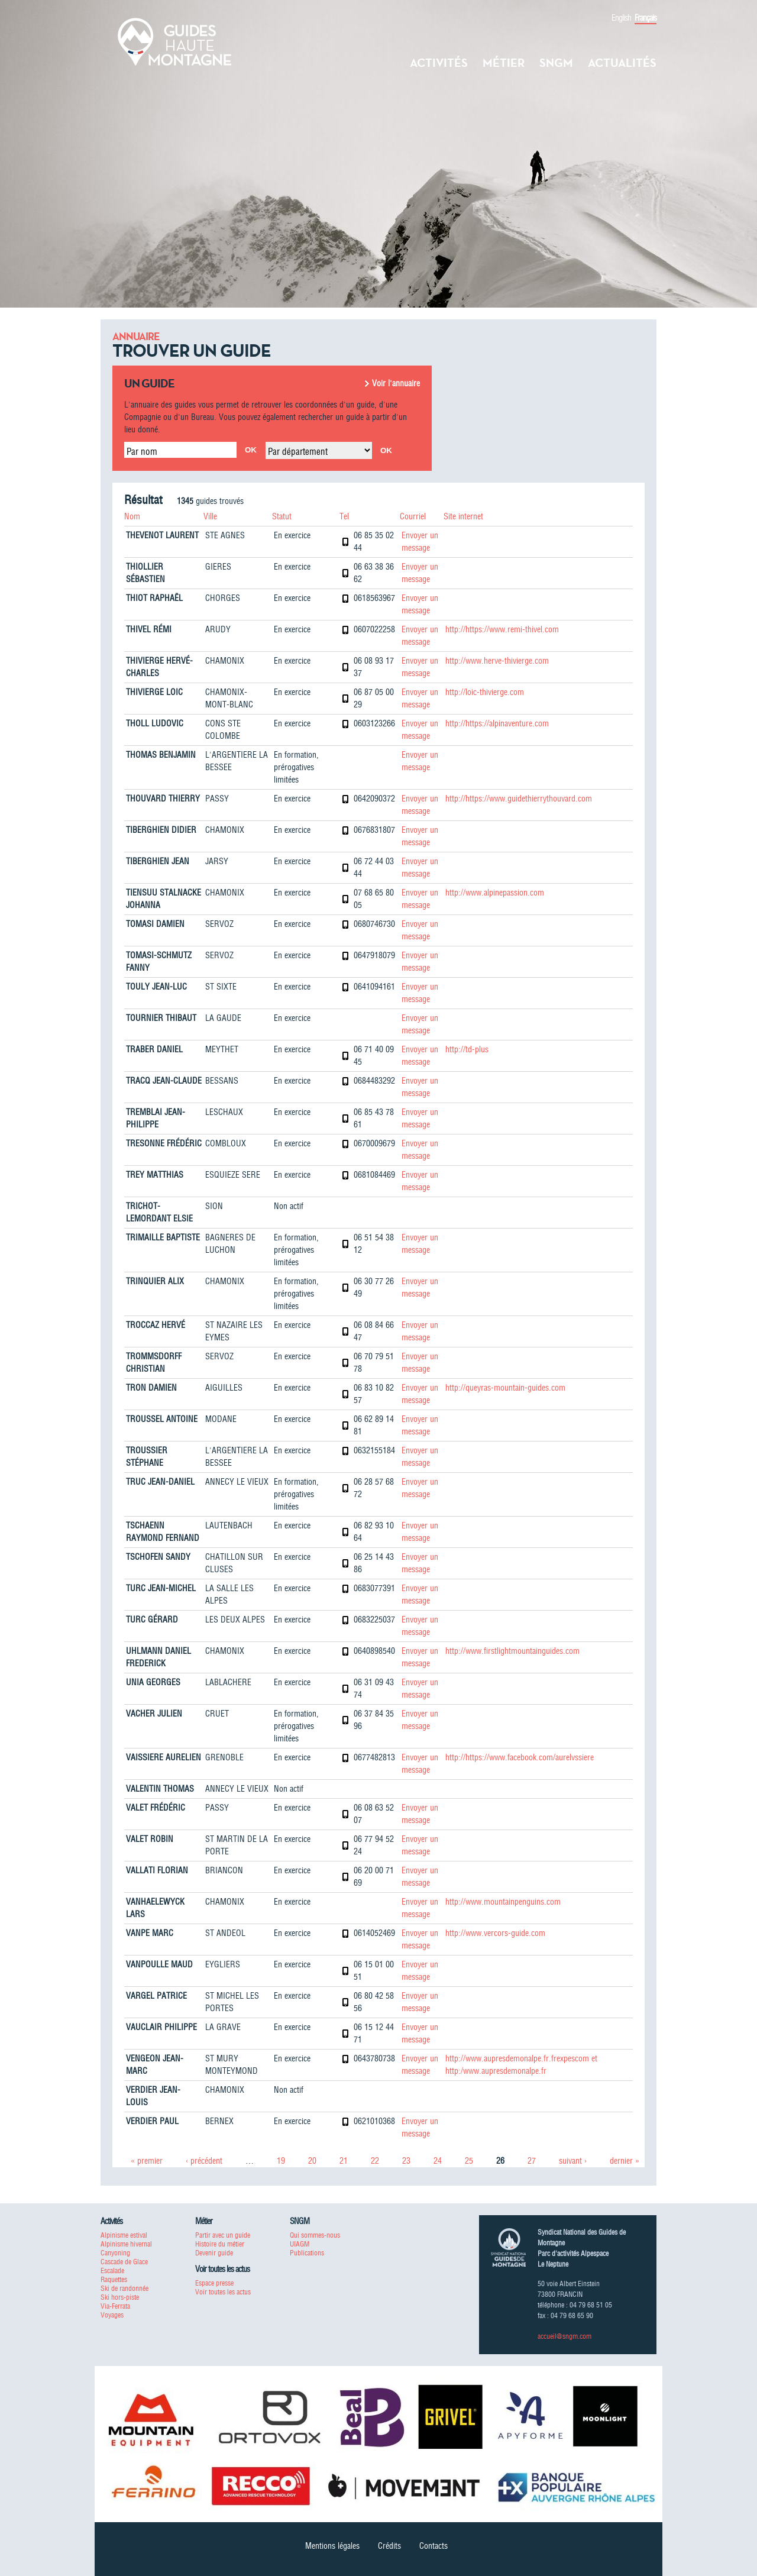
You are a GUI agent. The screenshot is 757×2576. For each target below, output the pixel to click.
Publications (307, 2252)
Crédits (389, 2546)
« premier (147, 2160)
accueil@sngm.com (564, 2336)
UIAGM (299, 2243)
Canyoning (115, 2252)
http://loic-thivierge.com (484, 692)
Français (645, 17)
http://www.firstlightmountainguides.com (512, 1651)
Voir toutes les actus (223, 2291)
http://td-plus (467, 1049)
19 (281, 2160)
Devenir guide (214, 2252)
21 (343, 2160)
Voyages (112, 2314)
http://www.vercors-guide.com (495, 1933)
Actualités (622, 63)
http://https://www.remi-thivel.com (502, 629)
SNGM (556, 63)
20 (312, 2160)
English (621, 17)
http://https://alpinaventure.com (497, 723)
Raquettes (114, 2279)
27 (532, 2160)
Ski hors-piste (120, 2297)
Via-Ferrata (115, 2306)
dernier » (624, 2160)
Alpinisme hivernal (126, 2243)
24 (438, 2160)
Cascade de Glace (124, 2261)
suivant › (573, 2160)
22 (375, 2160)
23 (406, 2160)
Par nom (142, 451)
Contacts (433, 2546)
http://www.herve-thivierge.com (497, 660)
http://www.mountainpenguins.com (503, 1901)
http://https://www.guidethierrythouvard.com (518, 798)
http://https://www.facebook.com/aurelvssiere (519, 1757)
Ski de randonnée (124, 2288)
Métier (504, 63)
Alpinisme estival (124, 2235)
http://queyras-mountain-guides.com (505, 1387)
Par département (298, 451)
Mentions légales (332, 2546)
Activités (439, 63)
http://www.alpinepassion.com (494, 892)
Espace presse (214, 2282)
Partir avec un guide (222, 2235)
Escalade (112, 2270)
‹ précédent (204, 2160)
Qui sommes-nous (315, 2235)
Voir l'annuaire (396, 383)
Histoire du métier (219, 2243)
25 (469, 2160)
